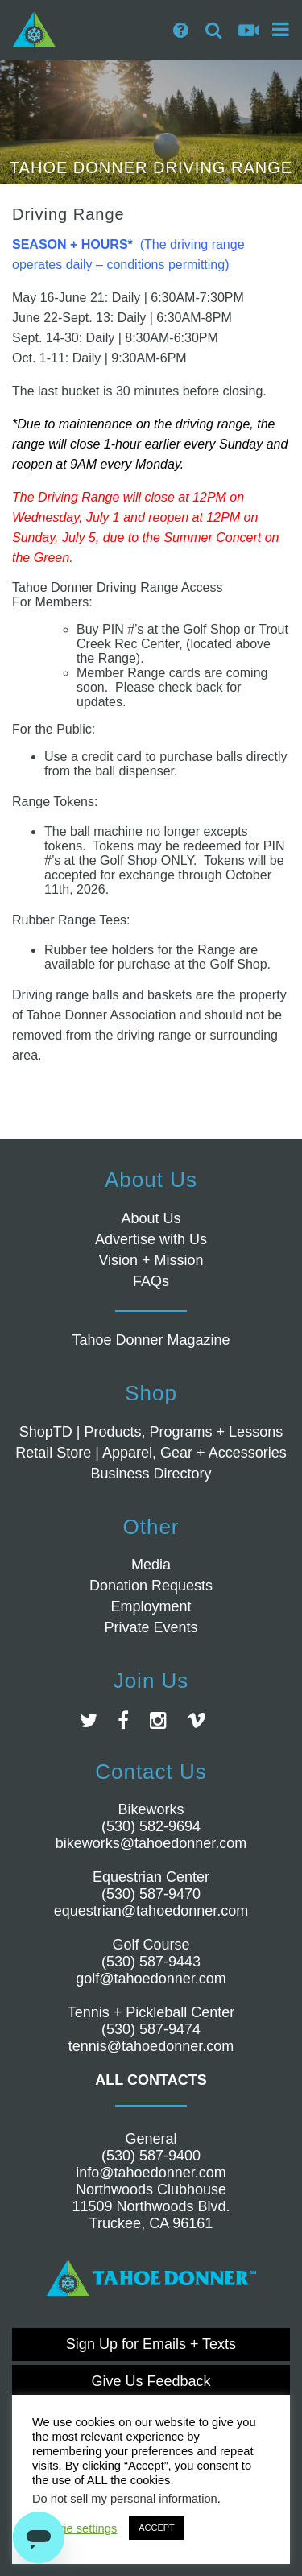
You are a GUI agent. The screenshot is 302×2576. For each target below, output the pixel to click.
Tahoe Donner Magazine (151, 1340)
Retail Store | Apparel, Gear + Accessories (150, 1453)
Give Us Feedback (150, 2381)
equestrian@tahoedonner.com (151, 1911)
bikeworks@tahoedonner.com (151, 1843)
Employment (150, 1606)
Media (151, 1565)
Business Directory (150, 1474)
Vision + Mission (150, 1260)
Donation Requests (151, 1585)
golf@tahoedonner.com (150, 1978)
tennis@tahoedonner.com (151, 2046)
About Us (150, 1218)
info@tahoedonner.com (150, 2173)
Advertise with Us (151, 1239)
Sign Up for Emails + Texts (151, 2344)
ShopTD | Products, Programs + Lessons (151, 1432)
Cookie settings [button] (76, 2528)
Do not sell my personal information (124, 2498)
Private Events (150, 1627)
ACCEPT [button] (157, 2528)
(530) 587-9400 (151, 2156)
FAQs (151, 1281)
